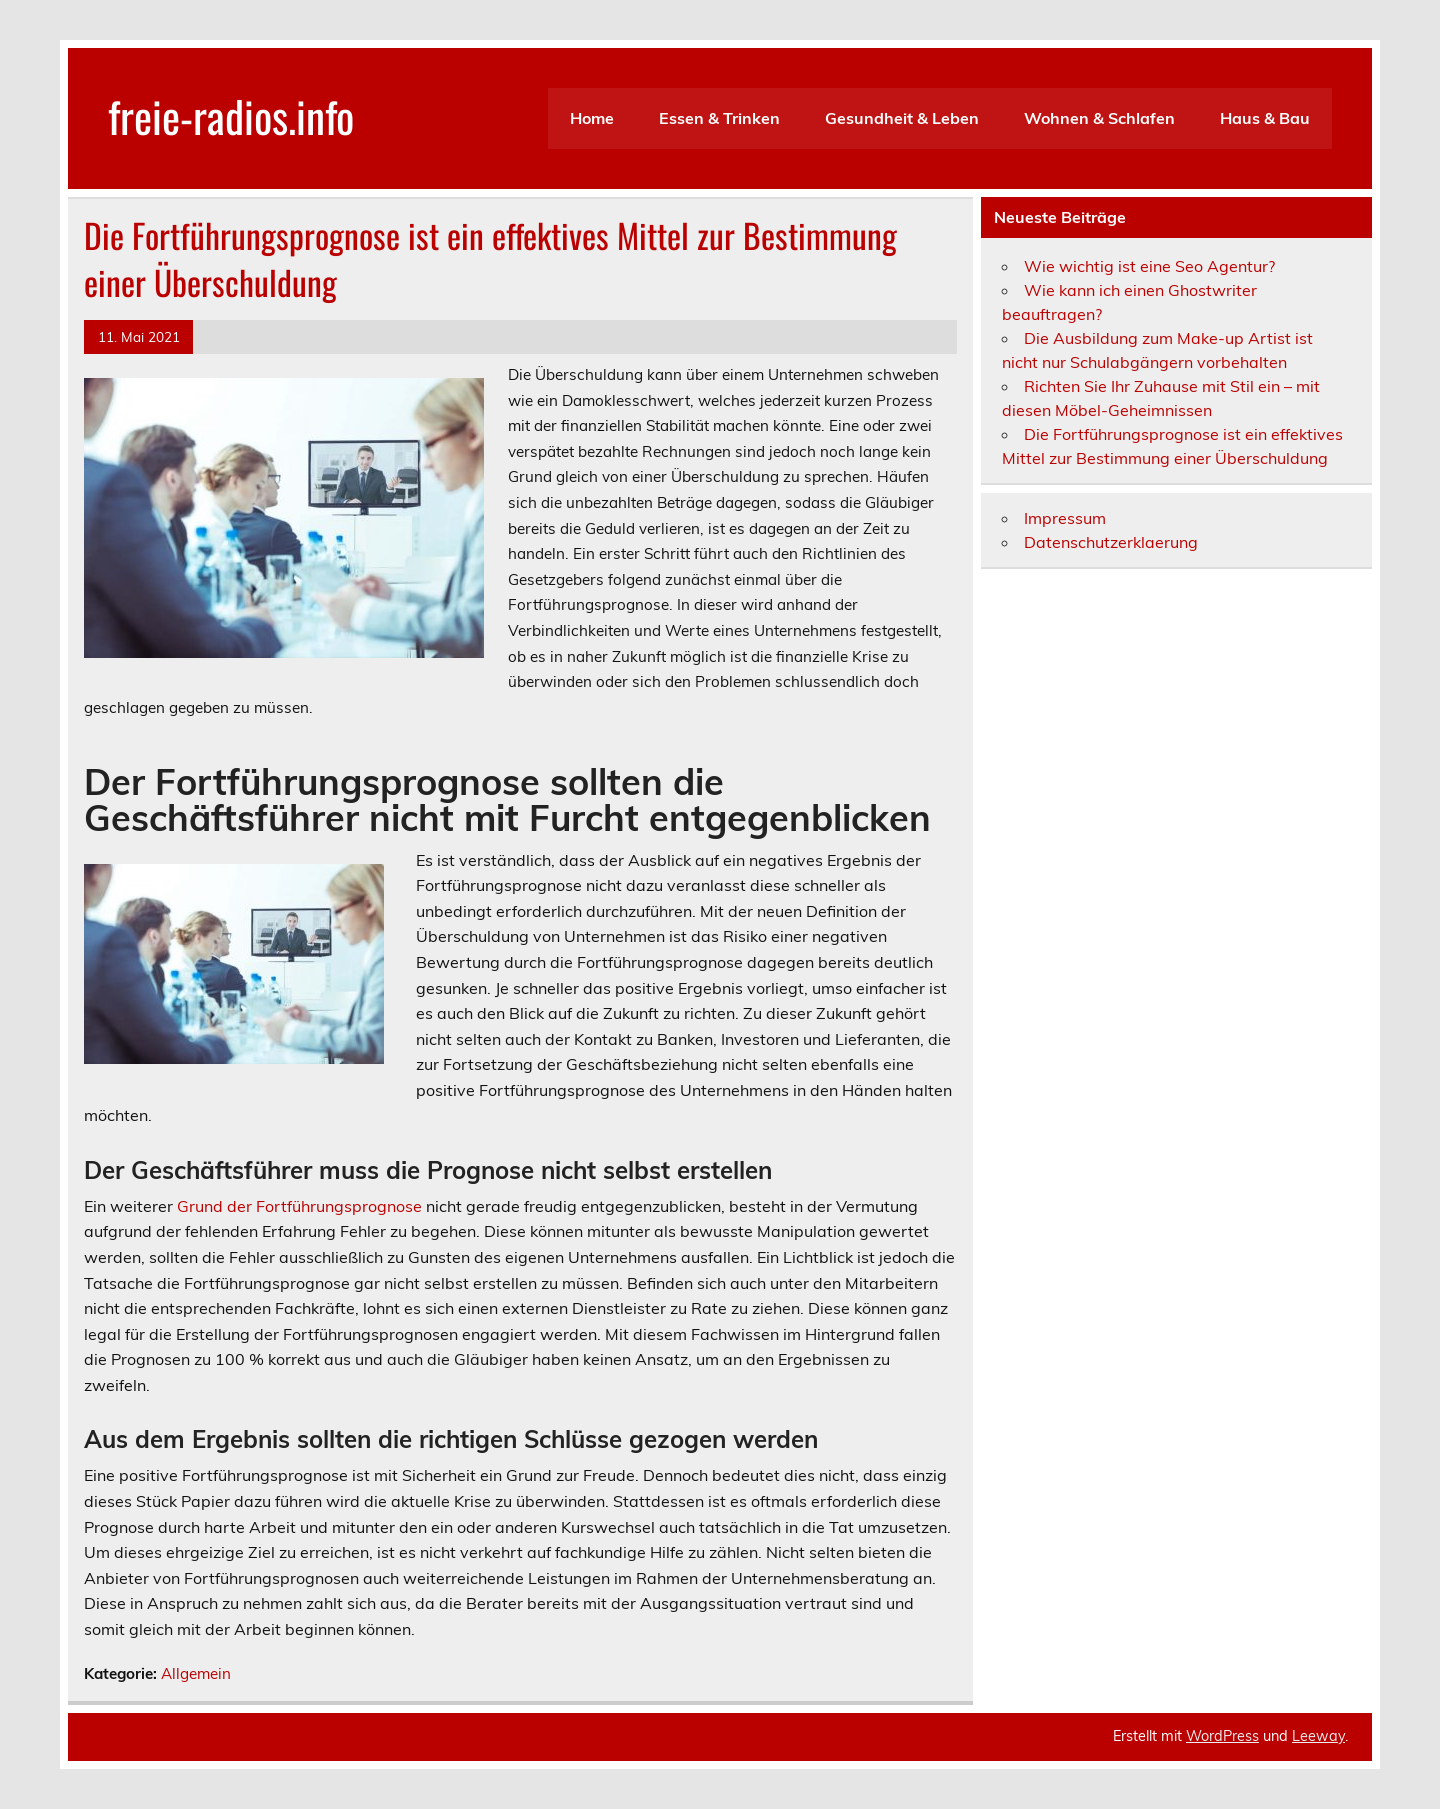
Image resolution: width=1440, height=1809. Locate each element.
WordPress (1222, 1736)
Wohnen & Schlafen (1099, 118)
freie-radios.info (231, 115)
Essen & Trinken (719, 118)
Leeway (1318, 1736)
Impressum (1065, 518)
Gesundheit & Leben (902, 118)
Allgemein (196, 1673)
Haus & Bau (1265, 118)
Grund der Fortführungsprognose (299, 1206)
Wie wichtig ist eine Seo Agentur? (1149, 266)
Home (592, 118)
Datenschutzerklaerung (1111, 542)
